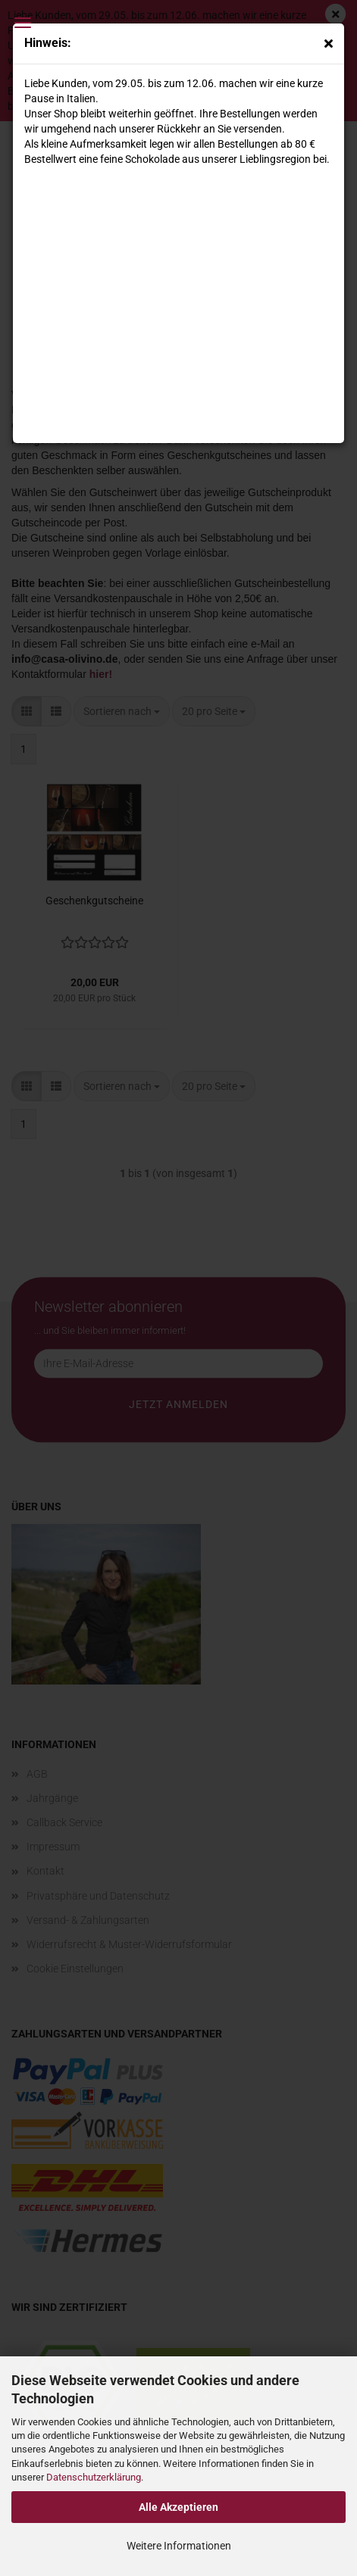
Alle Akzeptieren (178, 2507)
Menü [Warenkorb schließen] (22, 22)
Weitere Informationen (179, 2546)
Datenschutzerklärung (93, 2477)
